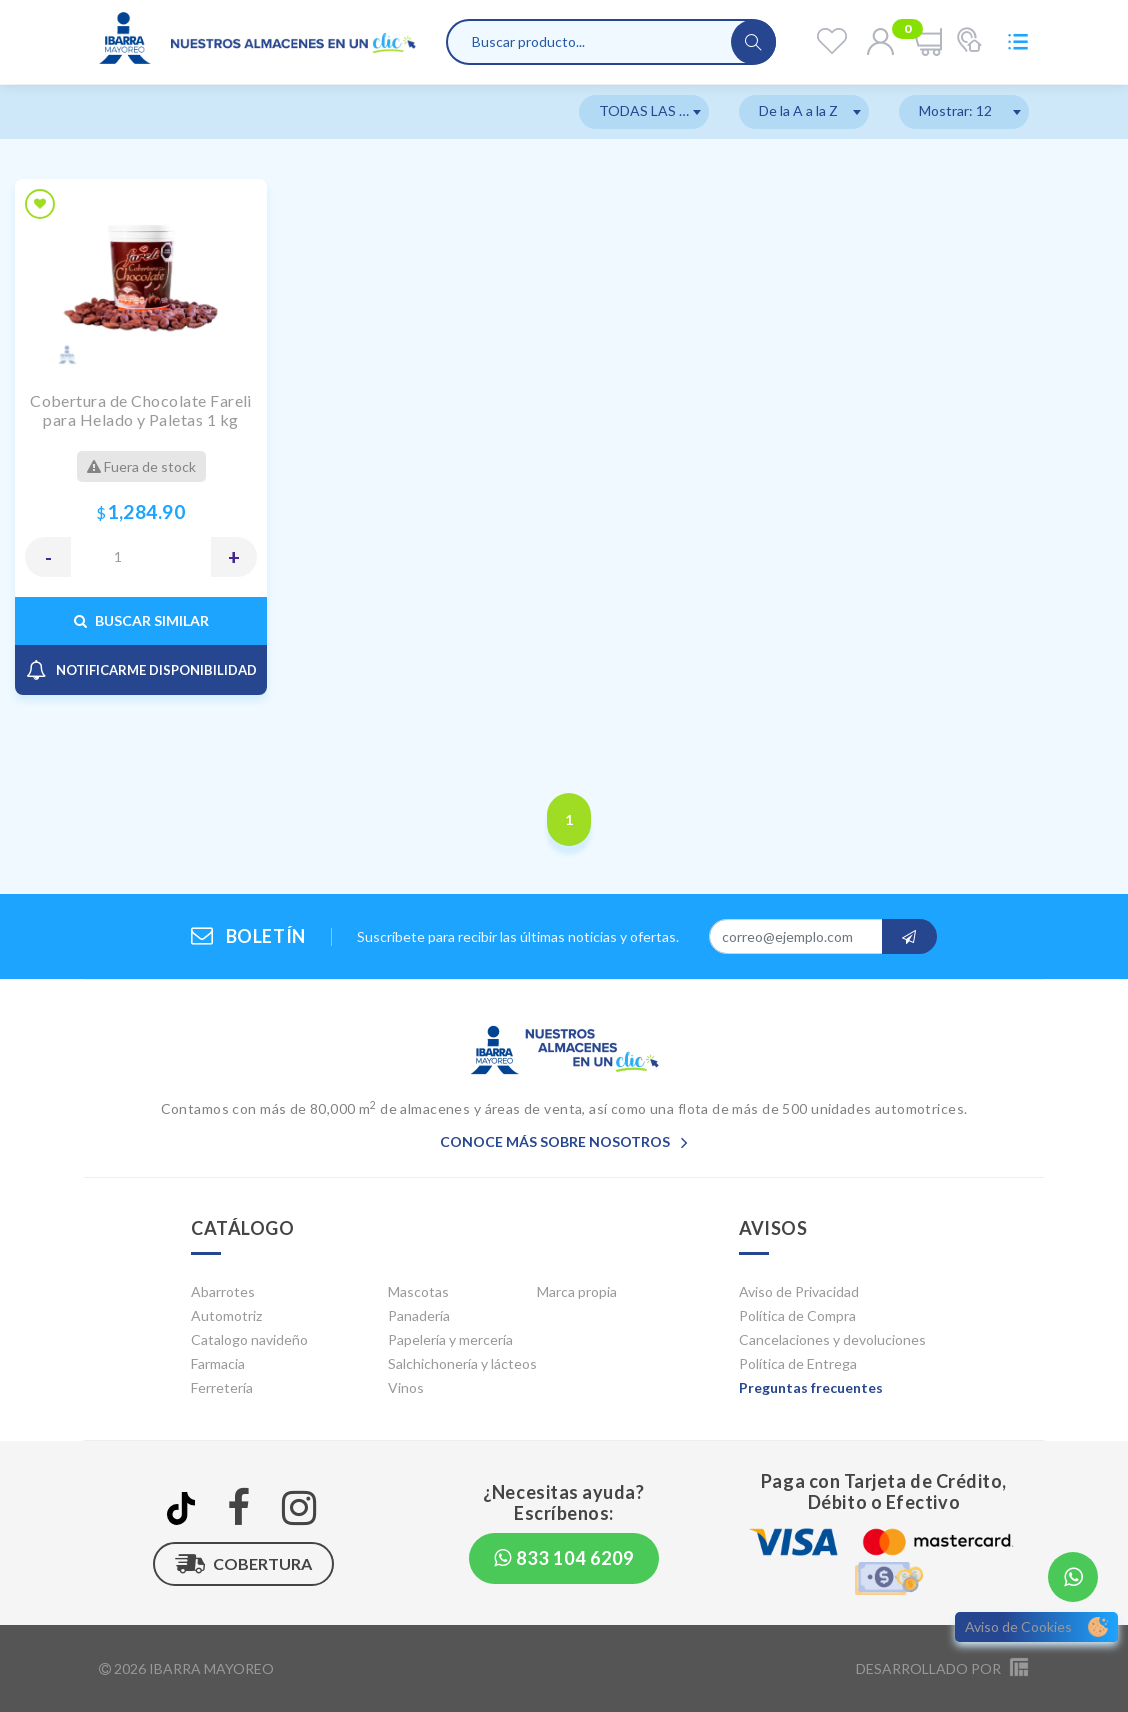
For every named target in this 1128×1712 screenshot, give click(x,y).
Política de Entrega (798, 1363)
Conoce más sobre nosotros (564, 1141)
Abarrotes (223, 1291)
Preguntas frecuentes (811, 1387)
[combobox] (644, 112)
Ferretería (222, 1387)
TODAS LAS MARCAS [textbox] (654, 110)
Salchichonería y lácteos (462, 1363)
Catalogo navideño (249, 1339)
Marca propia (577, 1291)
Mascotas (418, 1291)
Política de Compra (797, 1315)
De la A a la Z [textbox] (798, 110)
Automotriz (226, 1315)
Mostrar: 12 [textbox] (955, 110)
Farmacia (218, 1363)
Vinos (406, 1387)
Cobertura (243, 1564)
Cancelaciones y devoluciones (832, 1339)
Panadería (419, 1315)
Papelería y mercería (450, 1339)
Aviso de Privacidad (799, 1291)
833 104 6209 (564, 1558)
